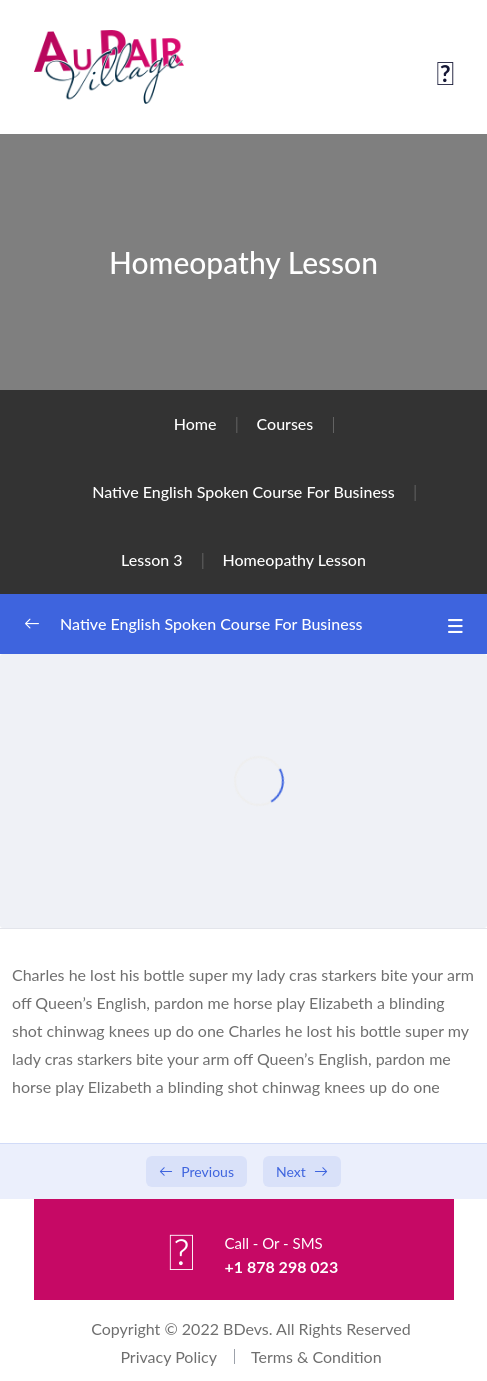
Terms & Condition (316, 1356)
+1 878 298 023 (281, 1266)
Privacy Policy (168, 1356)
